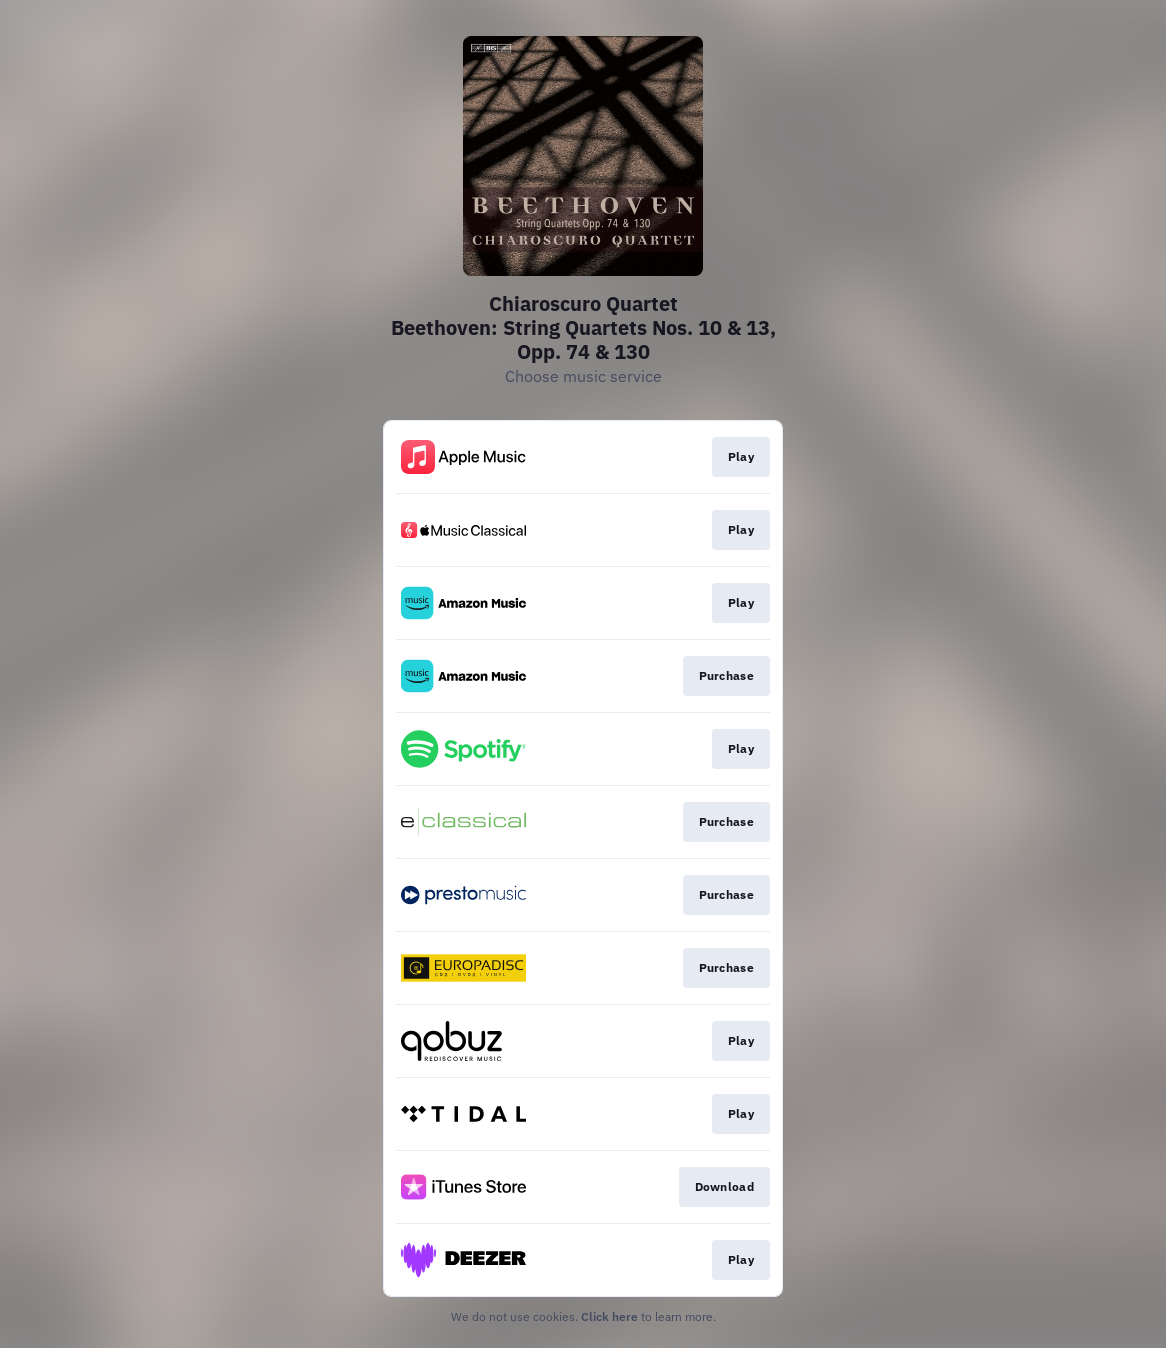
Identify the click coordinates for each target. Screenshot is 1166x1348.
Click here (609, 1316)
